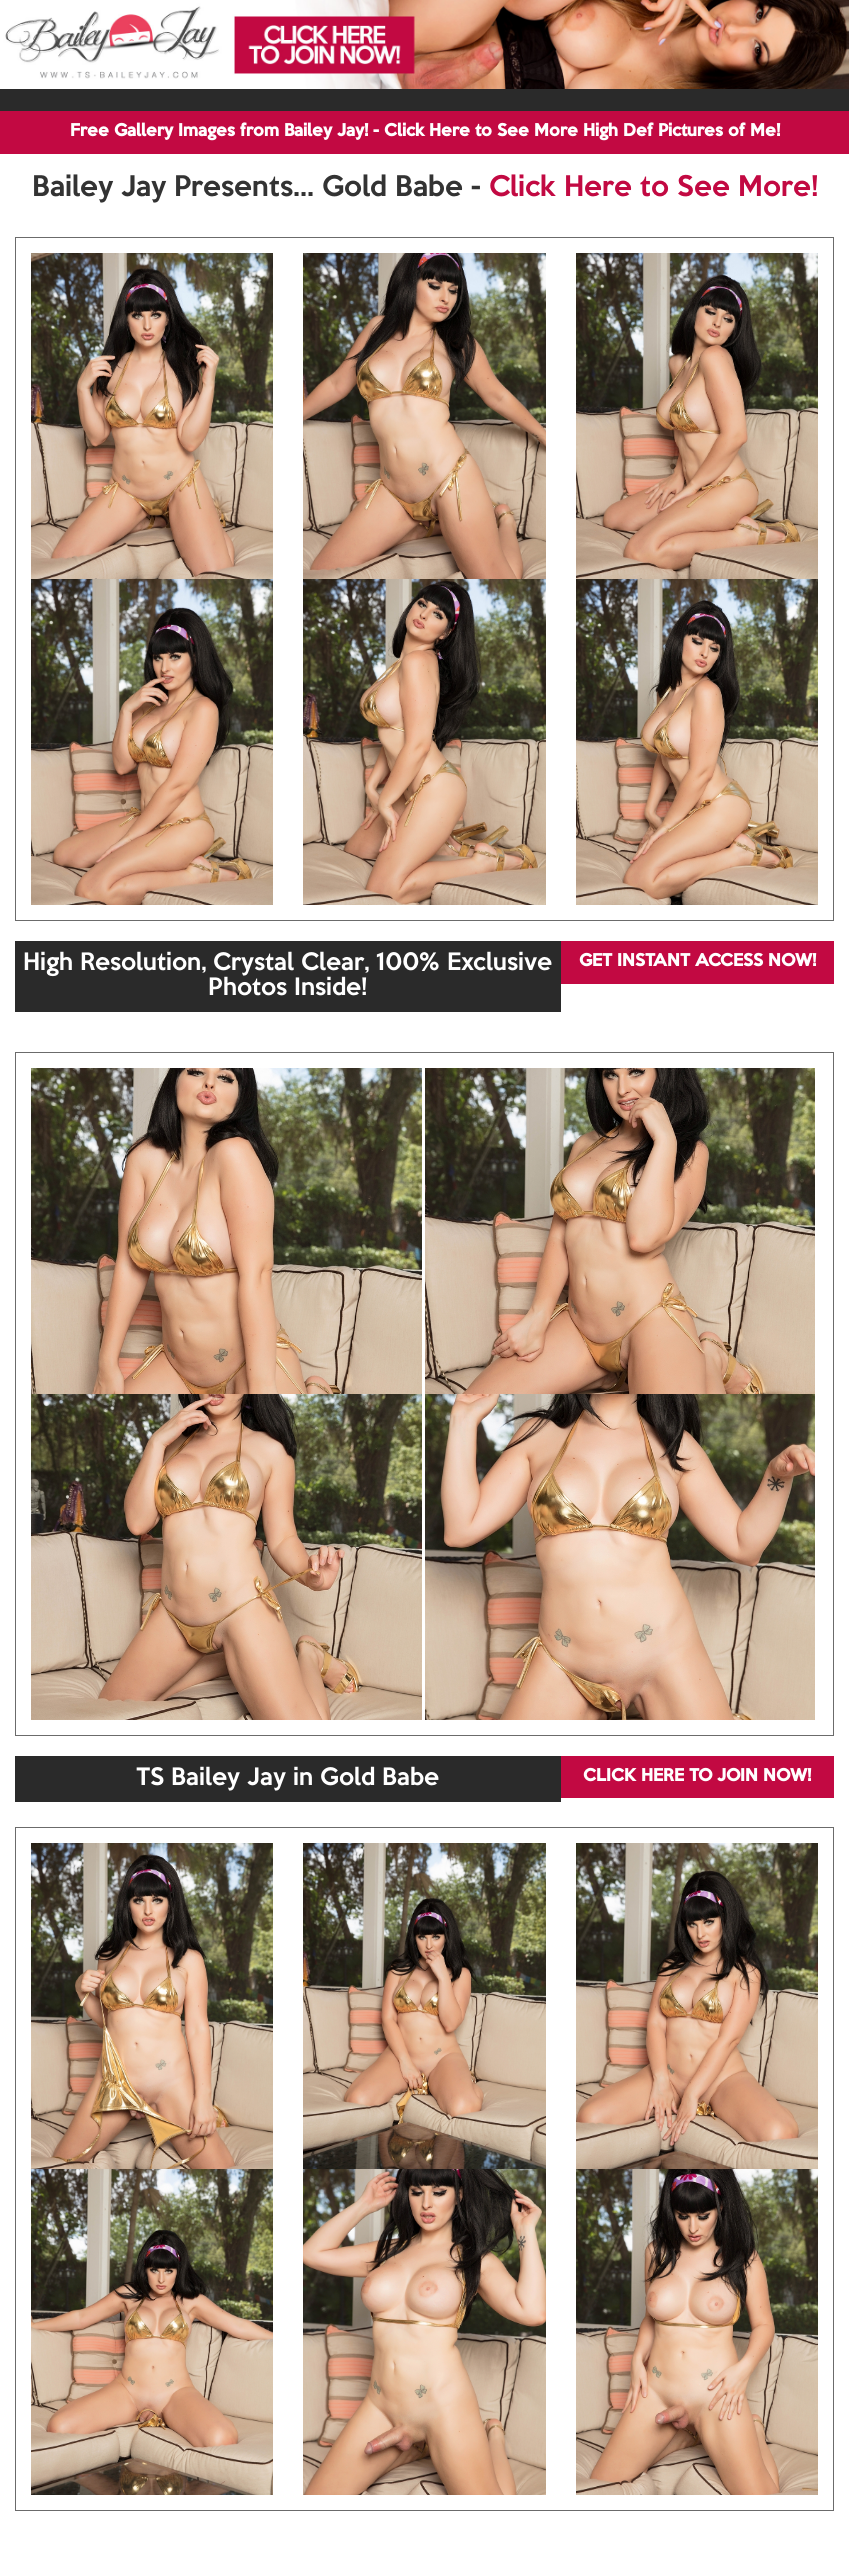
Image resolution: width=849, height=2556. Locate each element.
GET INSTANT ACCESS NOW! (697, 961)
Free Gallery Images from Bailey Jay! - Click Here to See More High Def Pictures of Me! (425, 131)
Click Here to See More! (653, 188)
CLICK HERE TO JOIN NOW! (697, 1776)
